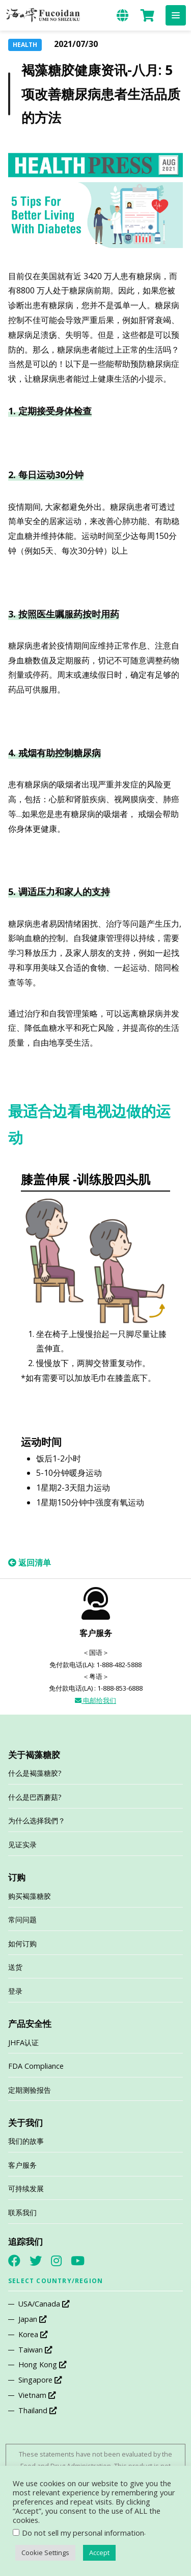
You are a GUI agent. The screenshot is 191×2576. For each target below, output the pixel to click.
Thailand (37, 2410)
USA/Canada (43, 2304)
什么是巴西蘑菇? (35, 1797)
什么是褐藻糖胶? (35, 1773)
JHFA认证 (23, 2042)
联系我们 (22, 2212)
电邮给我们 (95, 1700)
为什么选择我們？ (36, 1820)
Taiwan (35, 2350)
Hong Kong (42, 2364)
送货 (15, 1967)
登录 (15, 1991)
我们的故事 (26, 2141)
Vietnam (37, 2395)
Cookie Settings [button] (45, 2552)
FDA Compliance (36, 2066)
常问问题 (22, 1919)
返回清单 (29, 1562)
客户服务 (22, 2165)
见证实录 (22, 1844)
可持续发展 (26, 2188)
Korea (32, 2334)
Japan (32, 2319)
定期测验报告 (29, 2090)
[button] (176, 15)
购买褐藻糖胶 (29, 1896)
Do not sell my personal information (83, 2533)
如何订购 (22, 1943)
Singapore (40, 2380)
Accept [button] (99, 2552)
